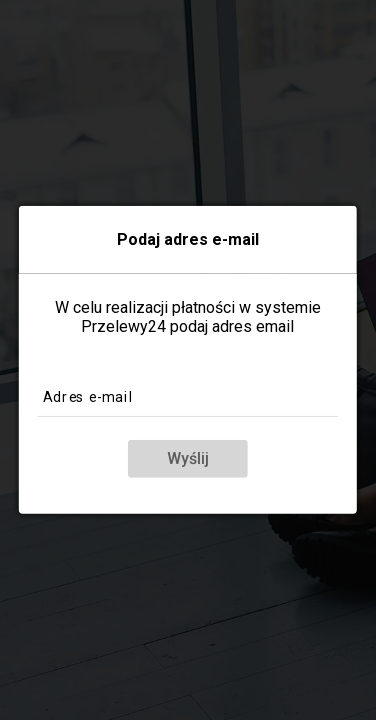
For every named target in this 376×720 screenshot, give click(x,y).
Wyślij (188, 458)
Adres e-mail (88, 396)
